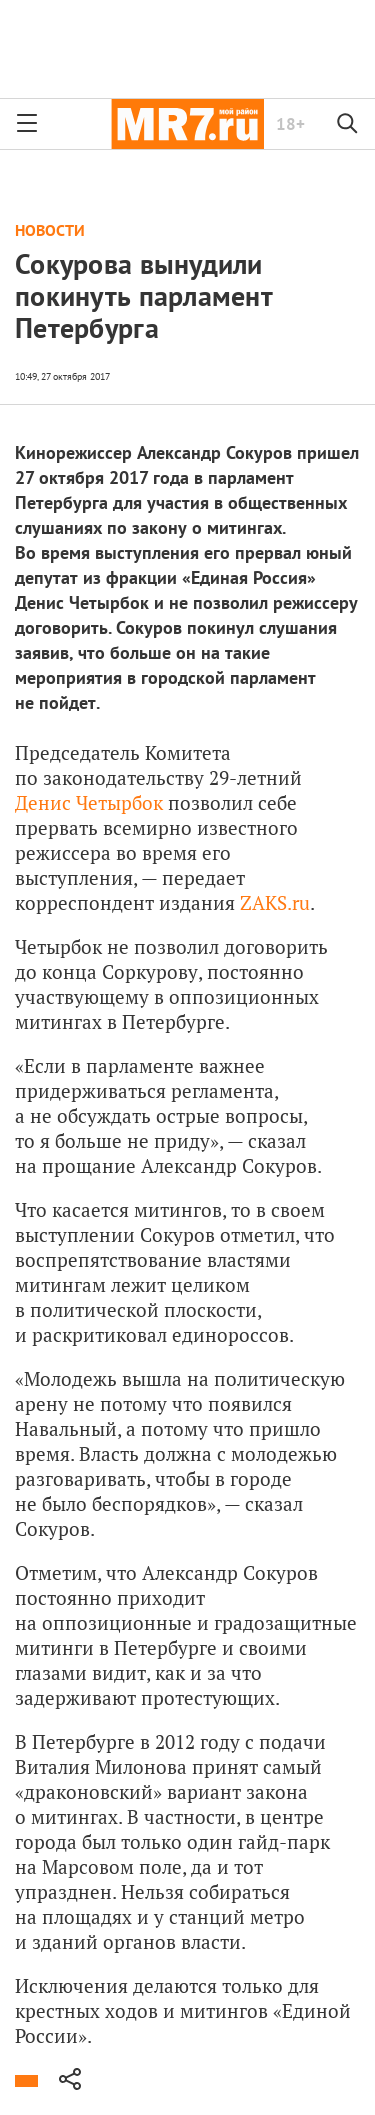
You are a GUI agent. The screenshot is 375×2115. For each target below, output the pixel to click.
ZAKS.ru (275, 902)
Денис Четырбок (89, 802)
